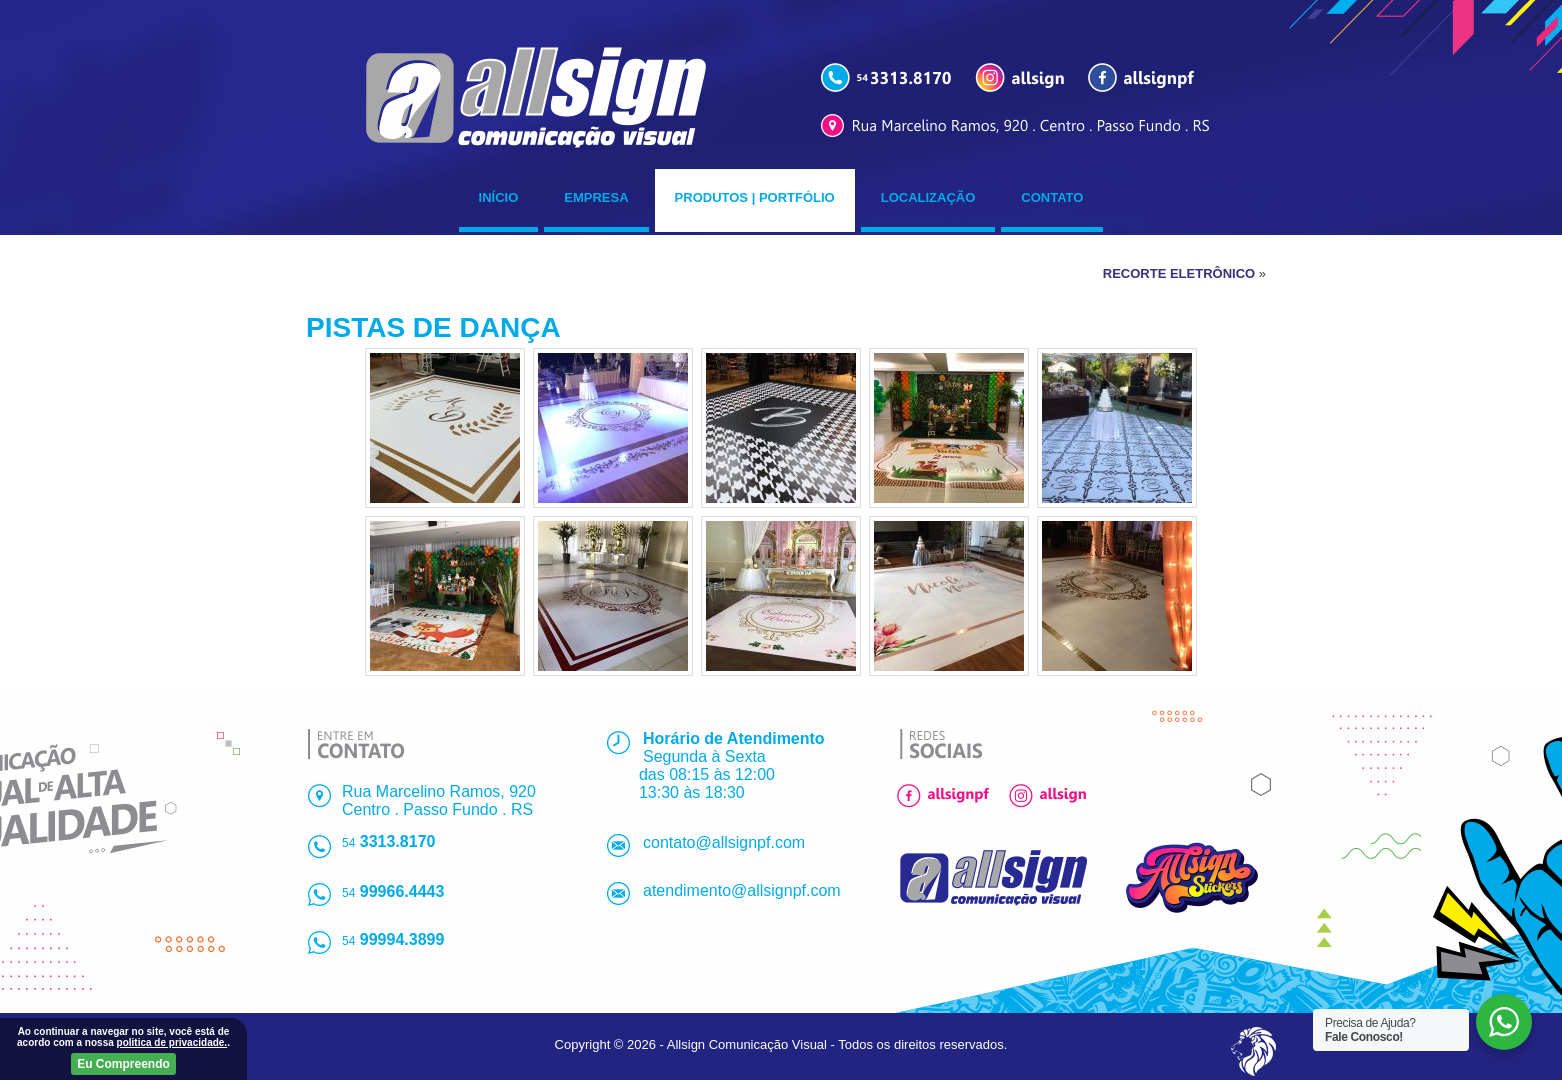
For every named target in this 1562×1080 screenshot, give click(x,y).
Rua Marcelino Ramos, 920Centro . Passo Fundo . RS (439, 800)
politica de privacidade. (172, 1042)
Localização (928, 197)
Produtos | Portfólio (755, 197)
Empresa (596, 197)
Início (499, 197)
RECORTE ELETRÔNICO (1179, 273)
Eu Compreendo (123, 1064)
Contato (1052, 197)
